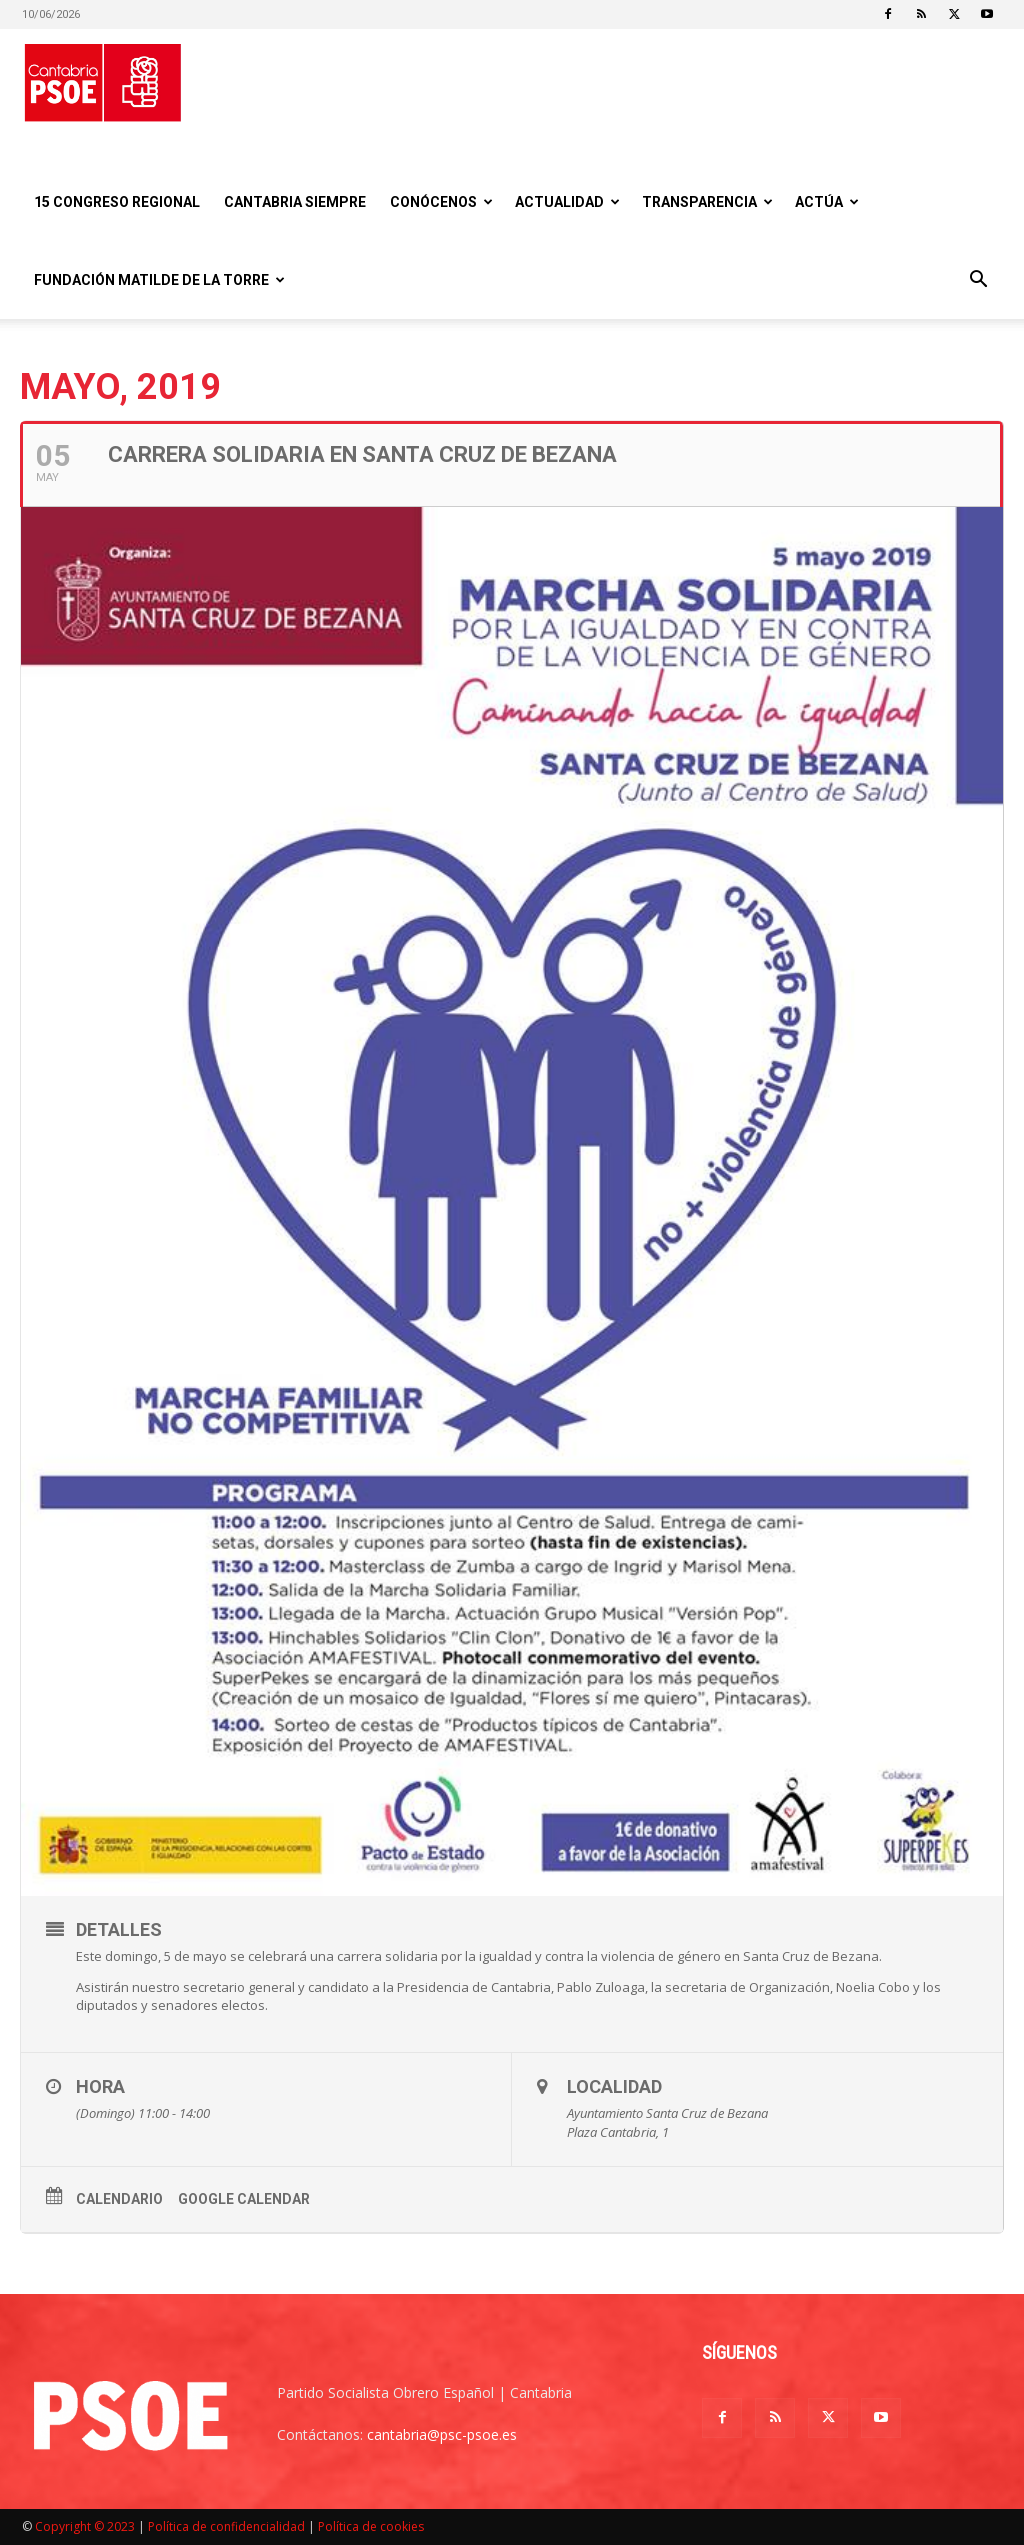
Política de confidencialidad (226, 2526)
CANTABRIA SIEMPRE (295, 202)
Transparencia (707, 202)
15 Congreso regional (117, 202)
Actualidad (567, 202)
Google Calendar (244, 2199)
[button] (978, 281)
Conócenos (441, 202)
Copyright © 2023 (85, 2526)
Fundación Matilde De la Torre (159, 280)
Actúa (827, 202)
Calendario (119, 2199)
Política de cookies (371, 2526)
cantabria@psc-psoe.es (442, 2434)
